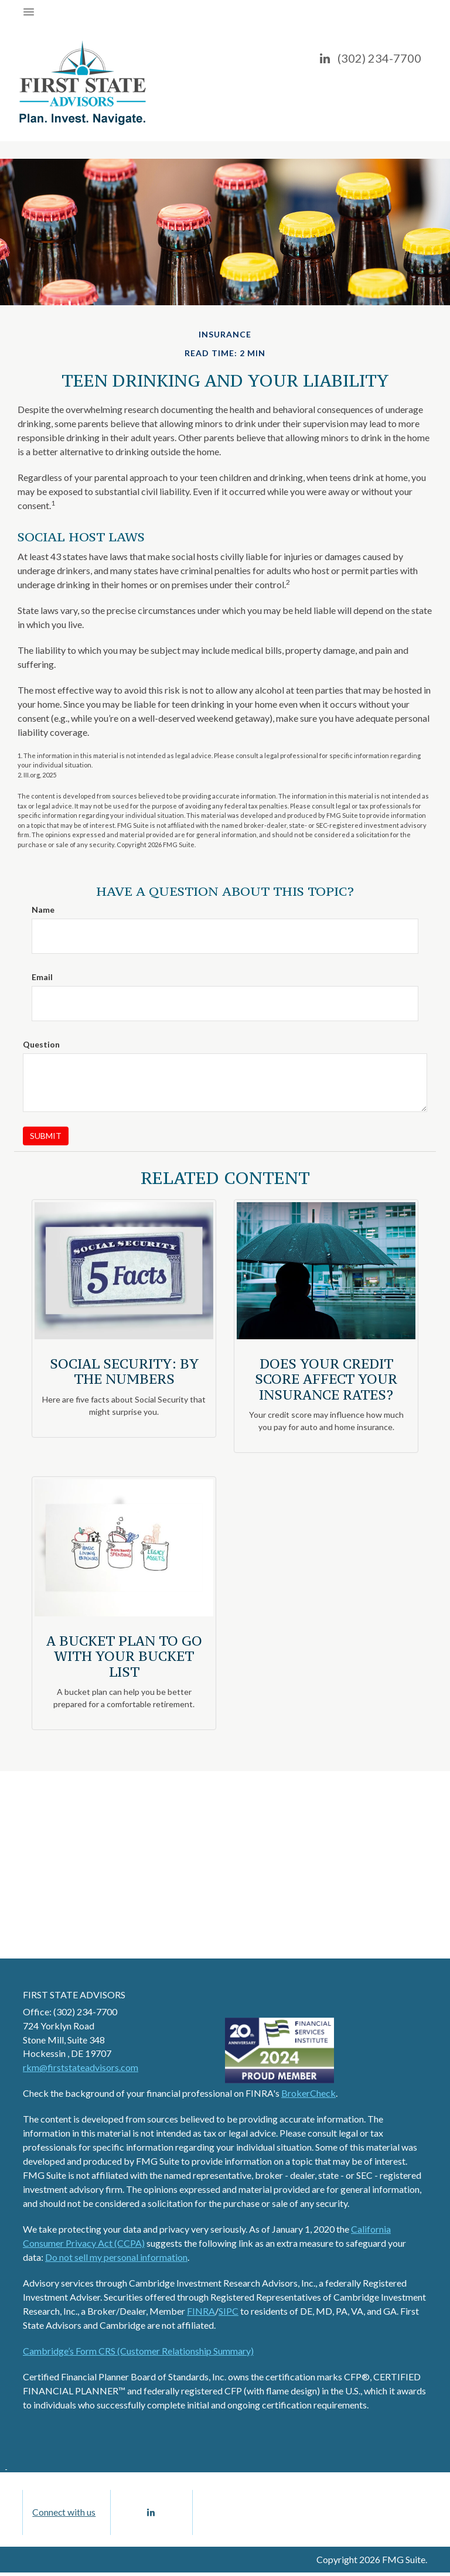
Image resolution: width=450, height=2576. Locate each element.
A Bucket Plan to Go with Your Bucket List (124, 1656)
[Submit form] (46, 1136)
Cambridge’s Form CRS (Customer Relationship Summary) (138, 2350)
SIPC (228, 2310)
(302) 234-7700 (379, 58)
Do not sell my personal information (116, 2257)
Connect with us (64, 2513)
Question (41, 1044)
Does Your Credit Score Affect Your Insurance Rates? (326, 1379)
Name (43, 910)
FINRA (201, 2310)
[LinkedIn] (325, 58)
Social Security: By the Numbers (124, 1371)
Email (42, 977)
